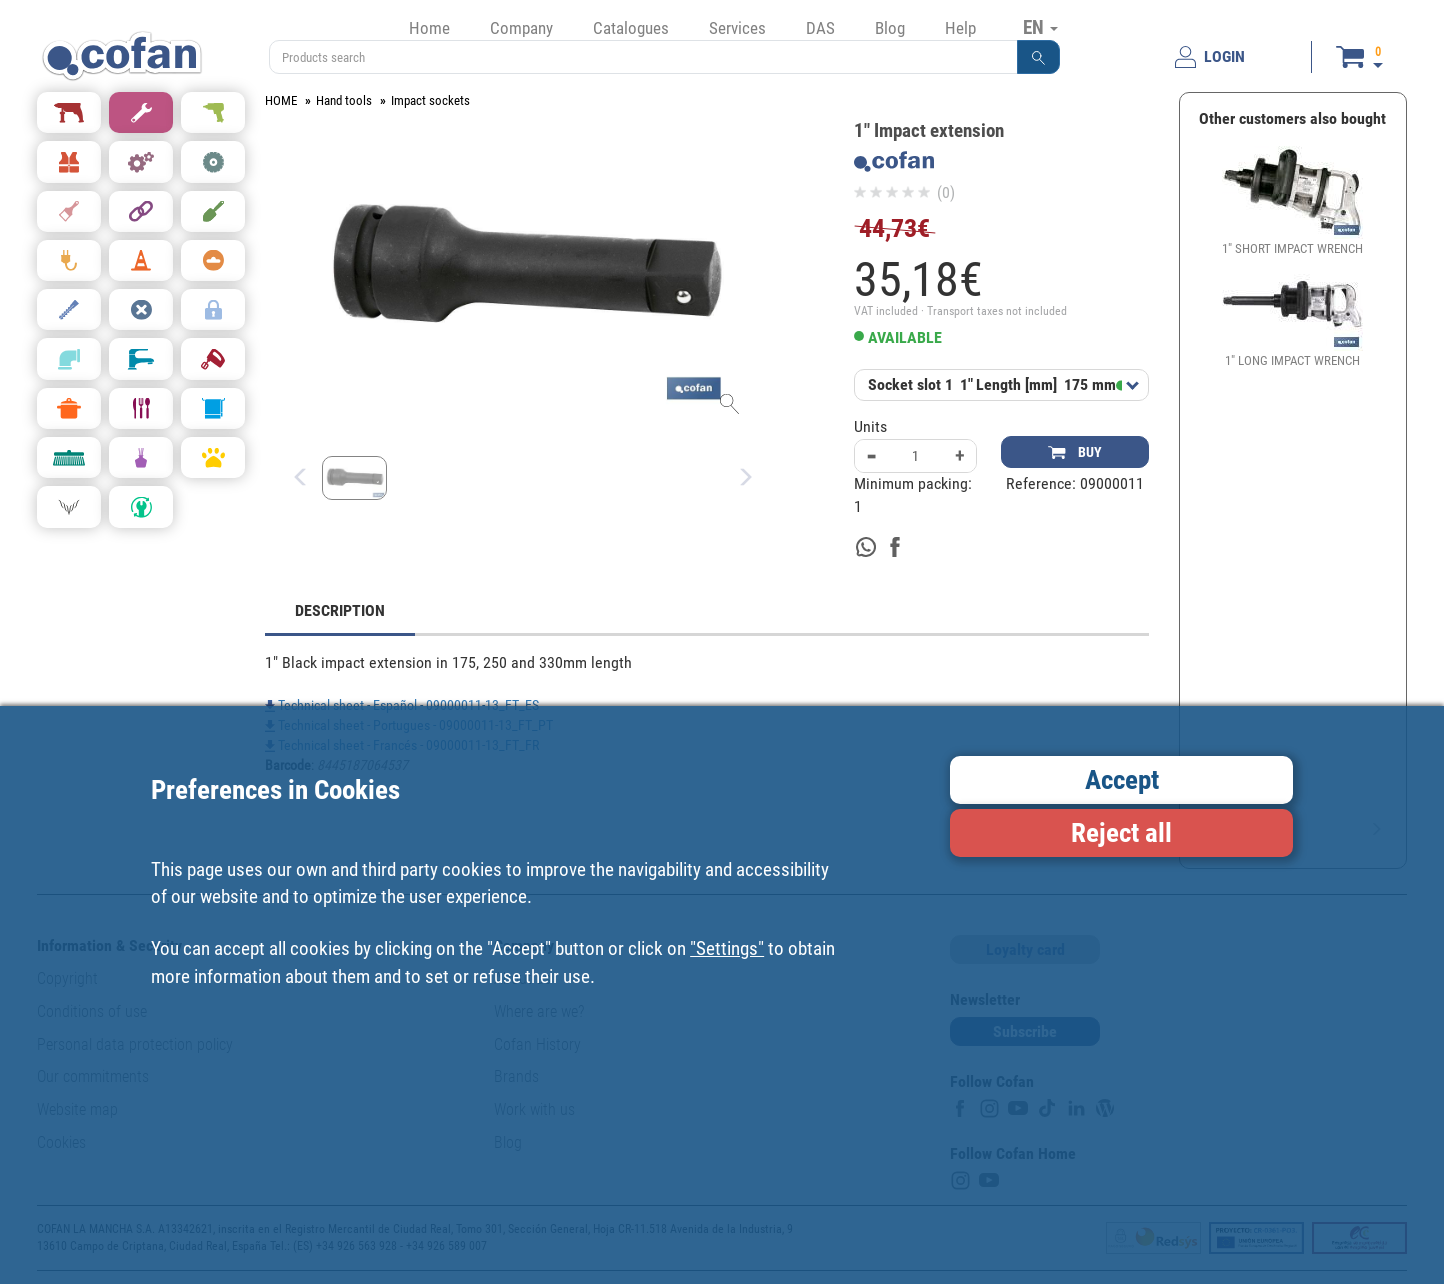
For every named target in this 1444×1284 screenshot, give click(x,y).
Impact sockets (430, 100)
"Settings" (727, 948)
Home (429, 28)
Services (737, 28)
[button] (1039, 57)
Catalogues (631, 28)
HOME (281, 100)
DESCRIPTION (340, 610)
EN (1040, 27)
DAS (820, 28)
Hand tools (344, 100)
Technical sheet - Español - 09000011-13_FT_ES (402, 705)
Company (521, 28)
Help (960, 28)
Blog (890, 28)
